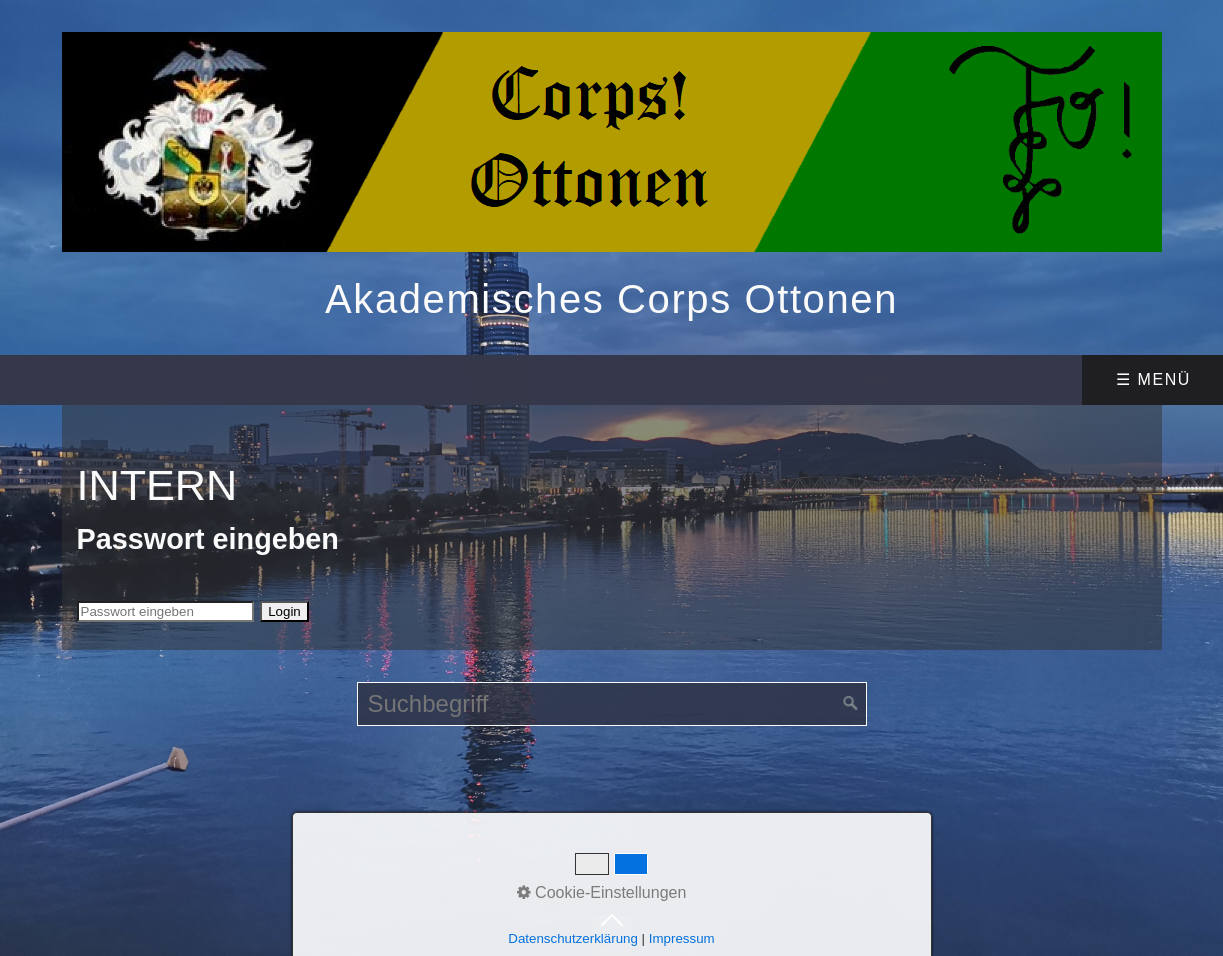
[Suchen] (851, 704)
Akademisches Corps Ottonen (611, 299)
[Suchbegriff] (612, 704)
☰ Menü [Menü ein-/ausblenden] (1153, 379)
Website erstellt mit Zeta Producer (789, 823)
